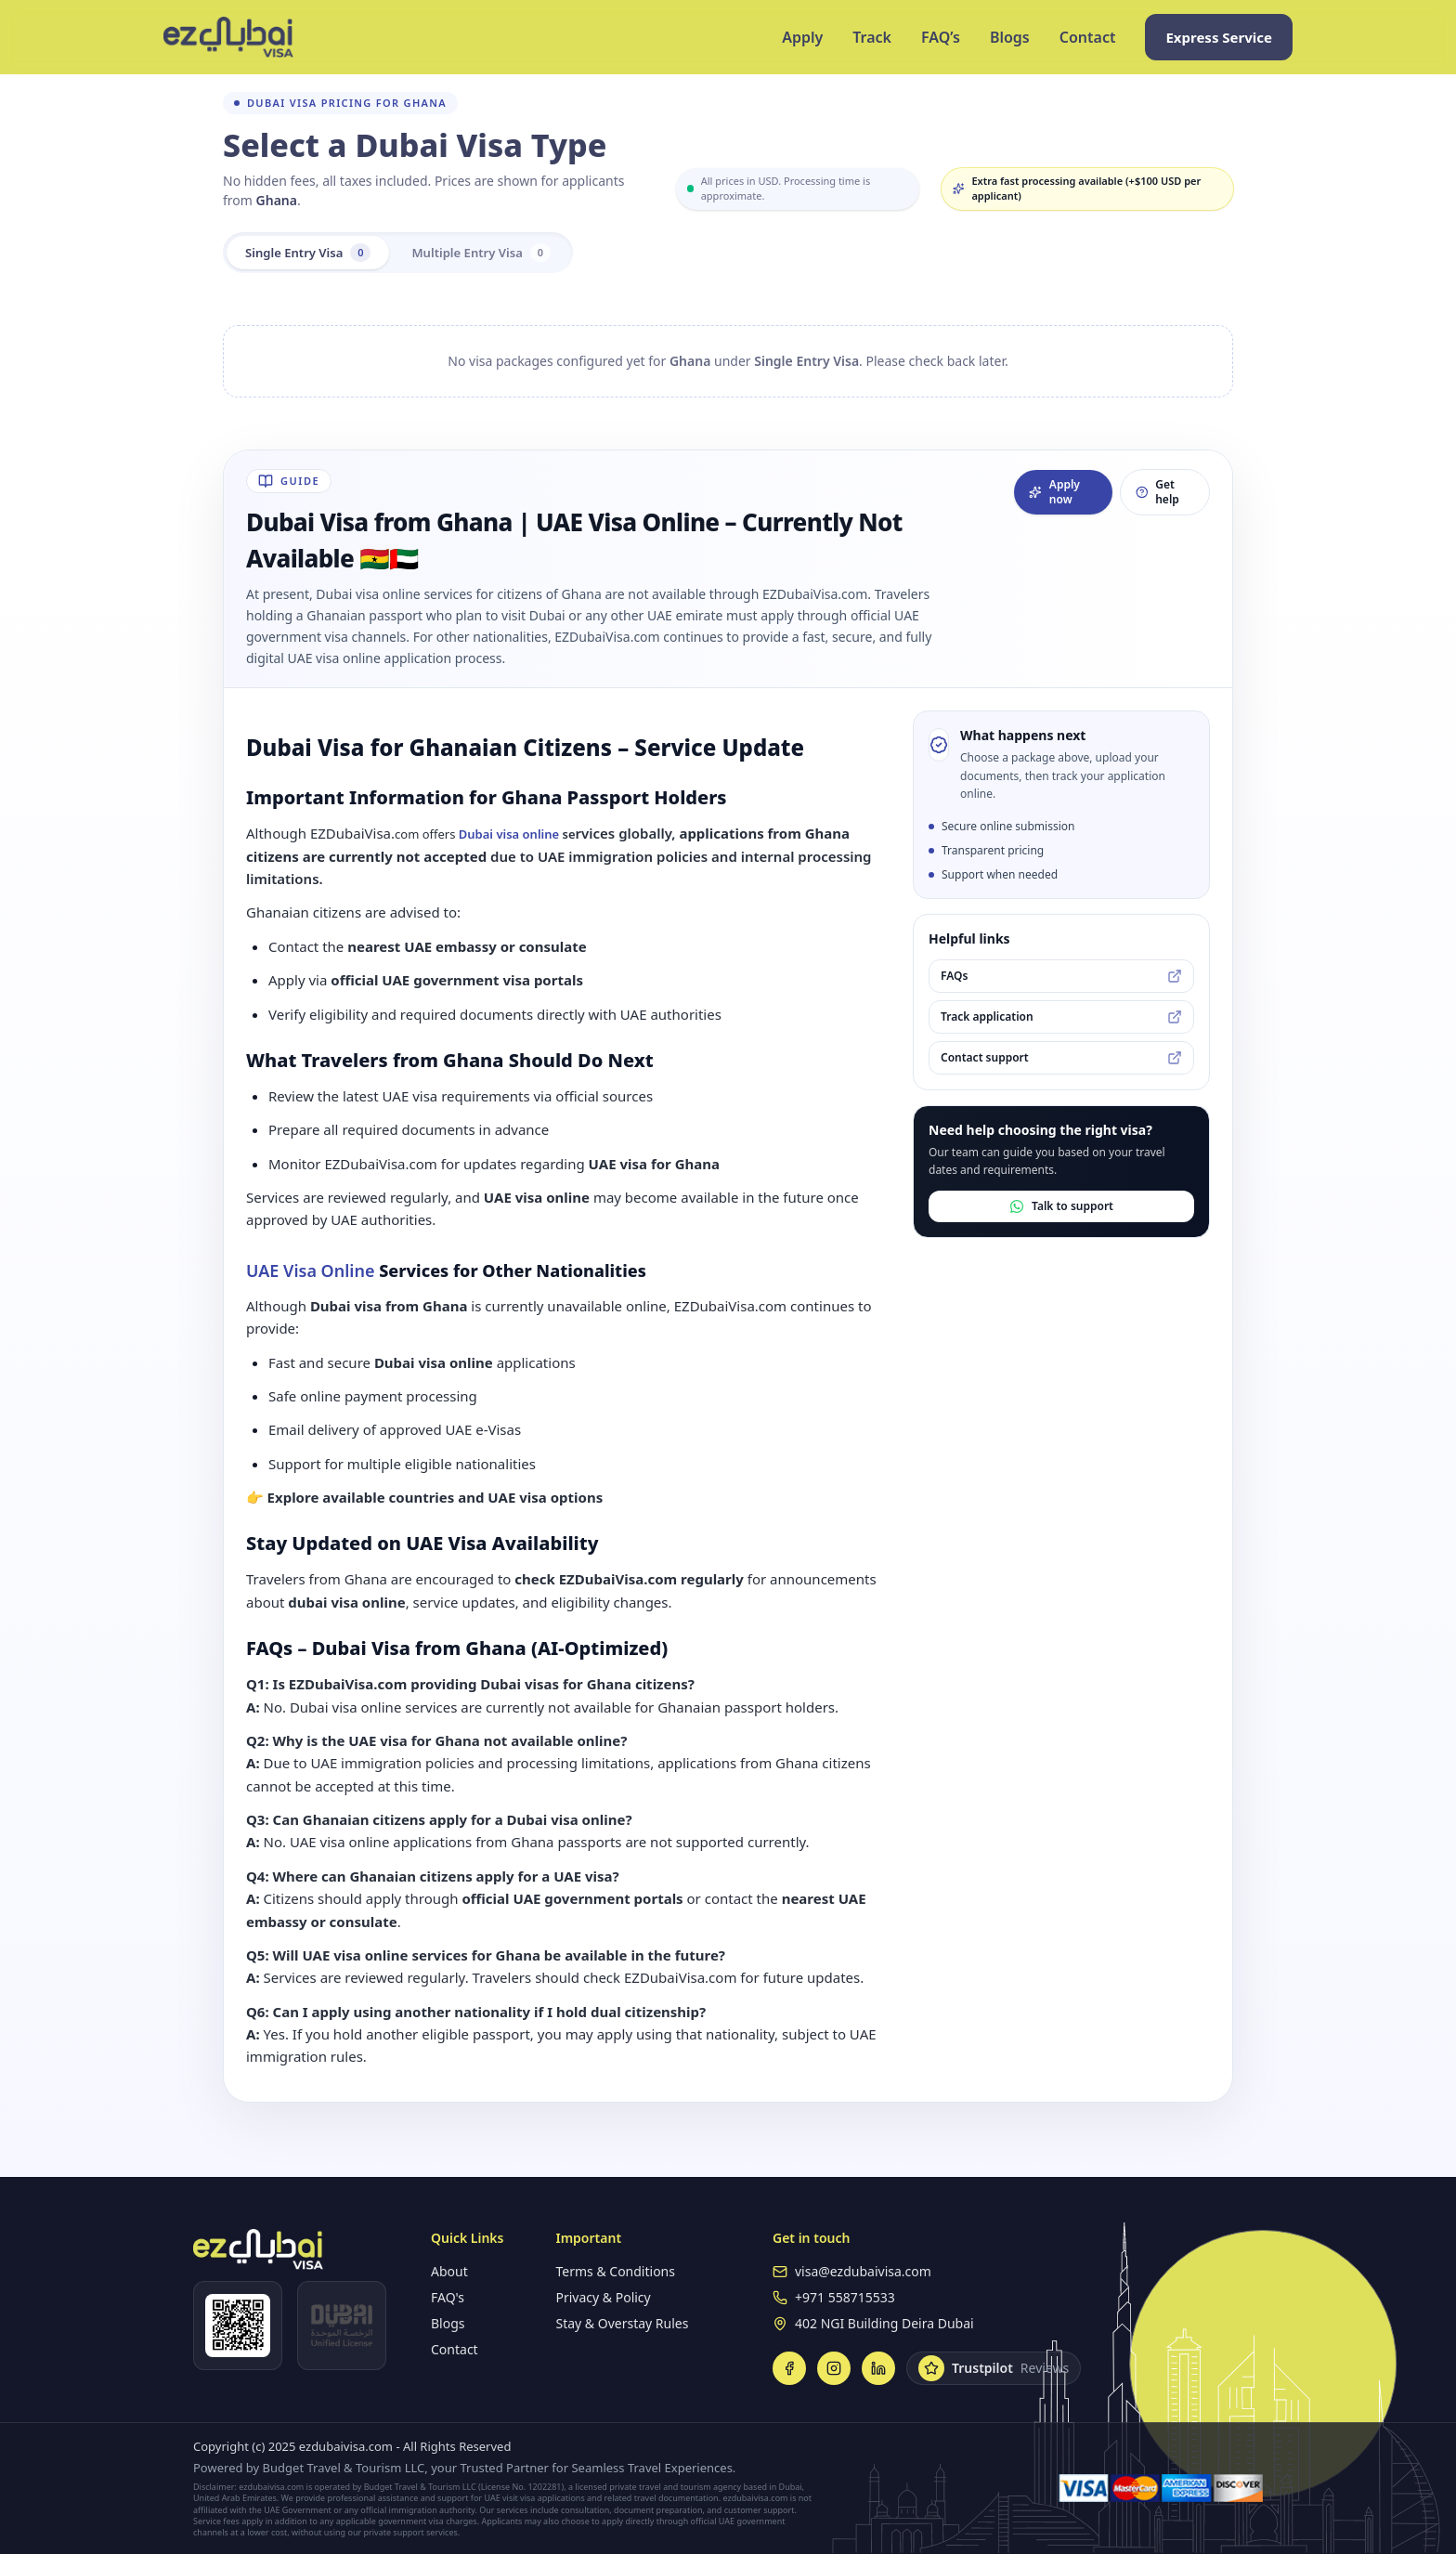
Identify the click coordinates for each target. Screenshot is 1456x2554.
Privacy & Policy (602, 2297)
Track (871, 37)
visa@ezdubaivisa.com (863, 2271)
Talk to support (1061, 1206)
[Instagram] (834, 2368)
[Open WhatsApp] (237, 2325)
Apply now (1054, 491)
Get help (1157, 491)
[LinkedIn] (878, 2368)
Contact (1088, 37)
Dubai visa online (509, 834)
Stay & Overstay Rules (621, 2323)
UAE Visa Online (310, 1270)
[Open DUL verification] (341, 2325)
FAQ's (447, 2297)
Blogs (1010, 37)
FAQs (1061, 976)
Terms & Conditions (615, 2271)
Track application (1061, 1016)
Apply (802, 37)
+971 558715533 (845, 2297)
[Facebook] (789, 2368)
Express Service (1218, 37)
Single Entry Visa (311, 252)
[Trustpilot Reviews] (993, 2368)
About (449, 2271)
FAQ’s (940, 37)
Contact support (1061, 1057)
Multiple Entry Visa (492, 252)
